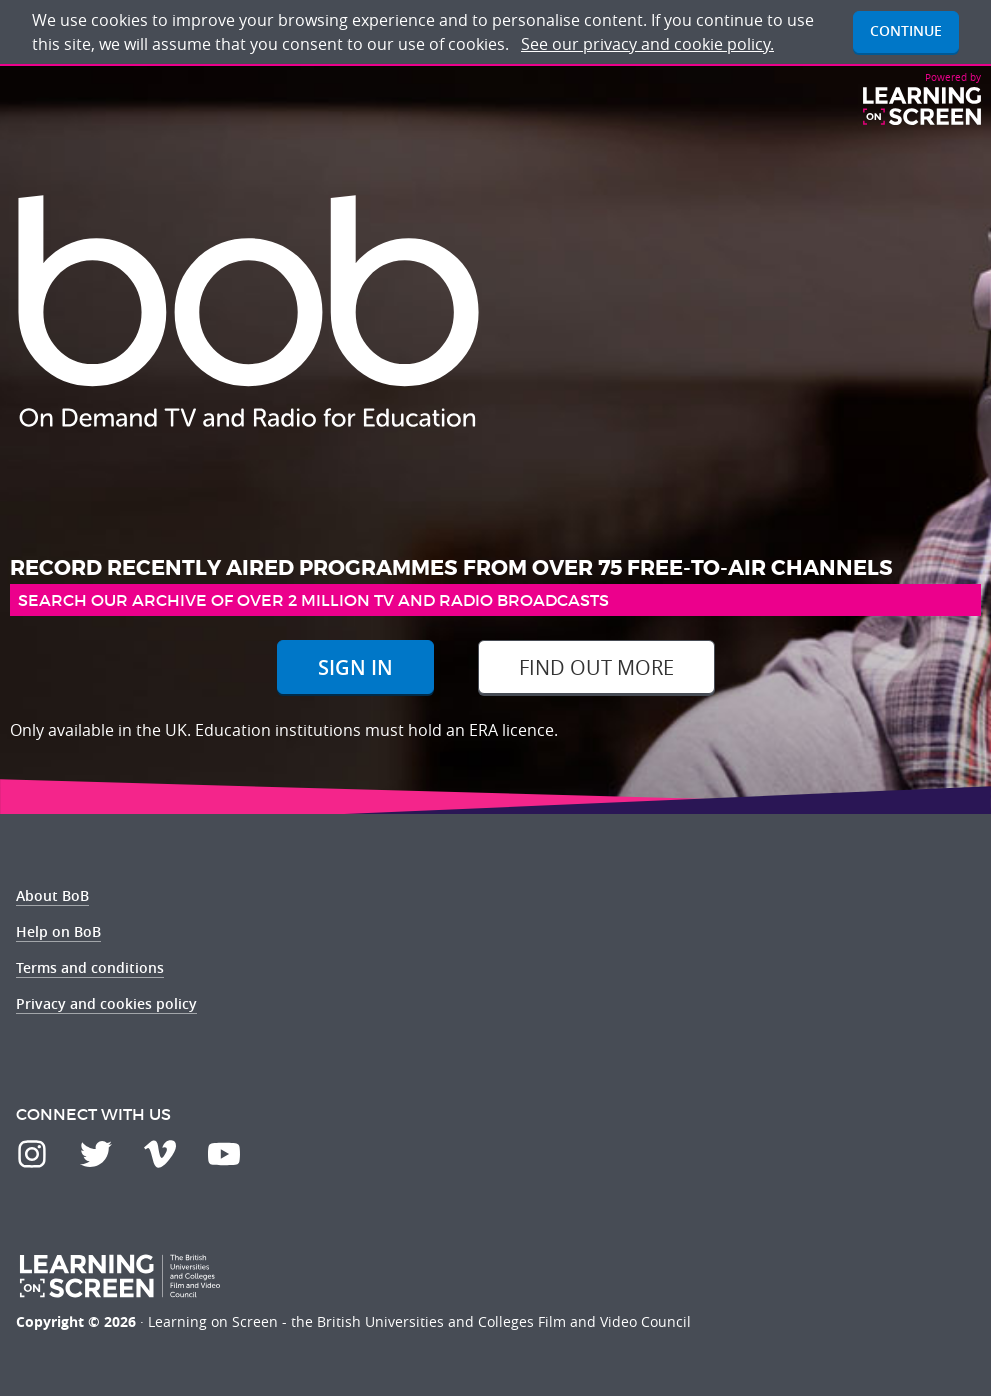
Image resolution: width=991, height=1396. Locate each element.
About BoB (52, 895)
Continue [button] (906, 30)
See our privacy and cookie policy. (647, 44)
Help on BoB (58, 931)
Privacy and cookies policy (106, 1003)
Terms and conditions (90, 967)
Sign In (355, 667)
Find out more (596, 667)
